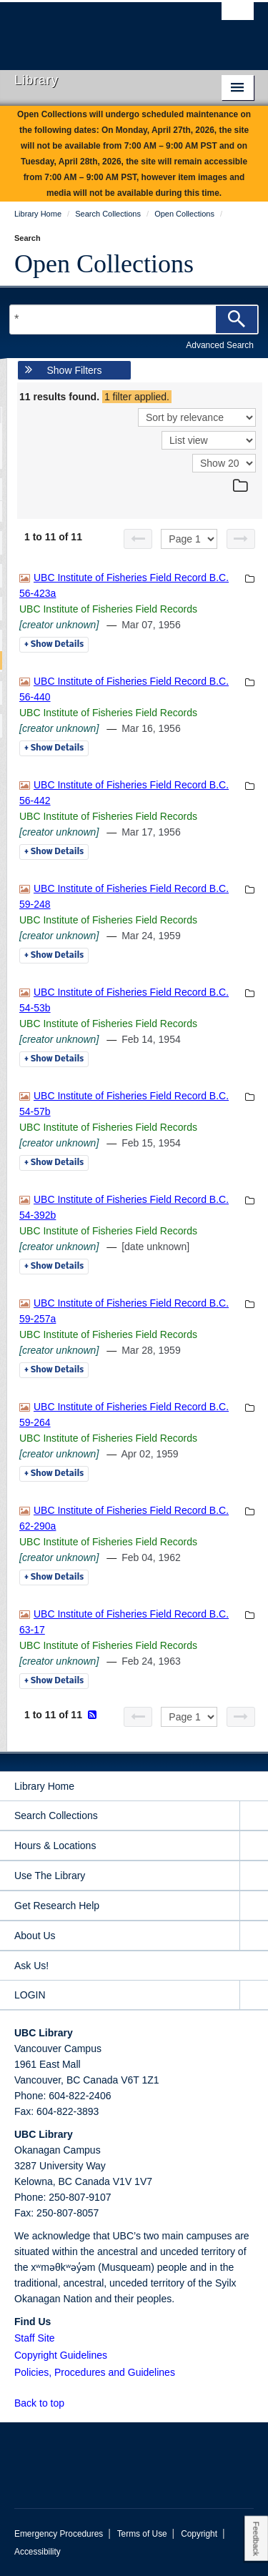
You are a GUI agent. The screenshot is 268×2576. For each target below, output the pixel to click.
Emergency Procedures (58, 2534)
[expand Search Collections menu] (253, 1816)
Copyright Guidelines (60, 2355)
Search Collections (56, 1815)
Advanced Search (220, 345)
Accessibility (37, 2552)
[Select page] (189, 539)
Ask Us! (31, 1965)
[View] (209, 440)
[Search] (236, 319)
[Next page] (241, 539)
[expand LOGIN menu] (253, 1995)
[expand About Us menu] (253, 1936)
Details (54, 644)
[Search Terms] (134, 319)
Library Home (44, 1786)
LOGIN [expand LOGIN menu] (30, 1995)
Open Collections (104, 263)
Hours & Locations (55, 1845)
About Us (35, 1935)
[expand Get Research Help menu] (253, 1906)
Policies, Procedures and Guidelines (94, 2372)
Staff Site (34, 2338)
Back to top (46, 2403)
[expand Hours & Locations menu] (253, 1846)
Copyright (199, 2534)
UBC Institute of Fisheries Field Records (108, 609)
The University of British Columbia (98, 29)
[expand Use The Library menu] (253, 1876)
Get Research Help (56, 1905)
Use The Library (49, 1875)
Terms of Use (142, 2534)
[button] (72, 2402)
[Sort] (197, 417)
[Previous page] (138, 539)
